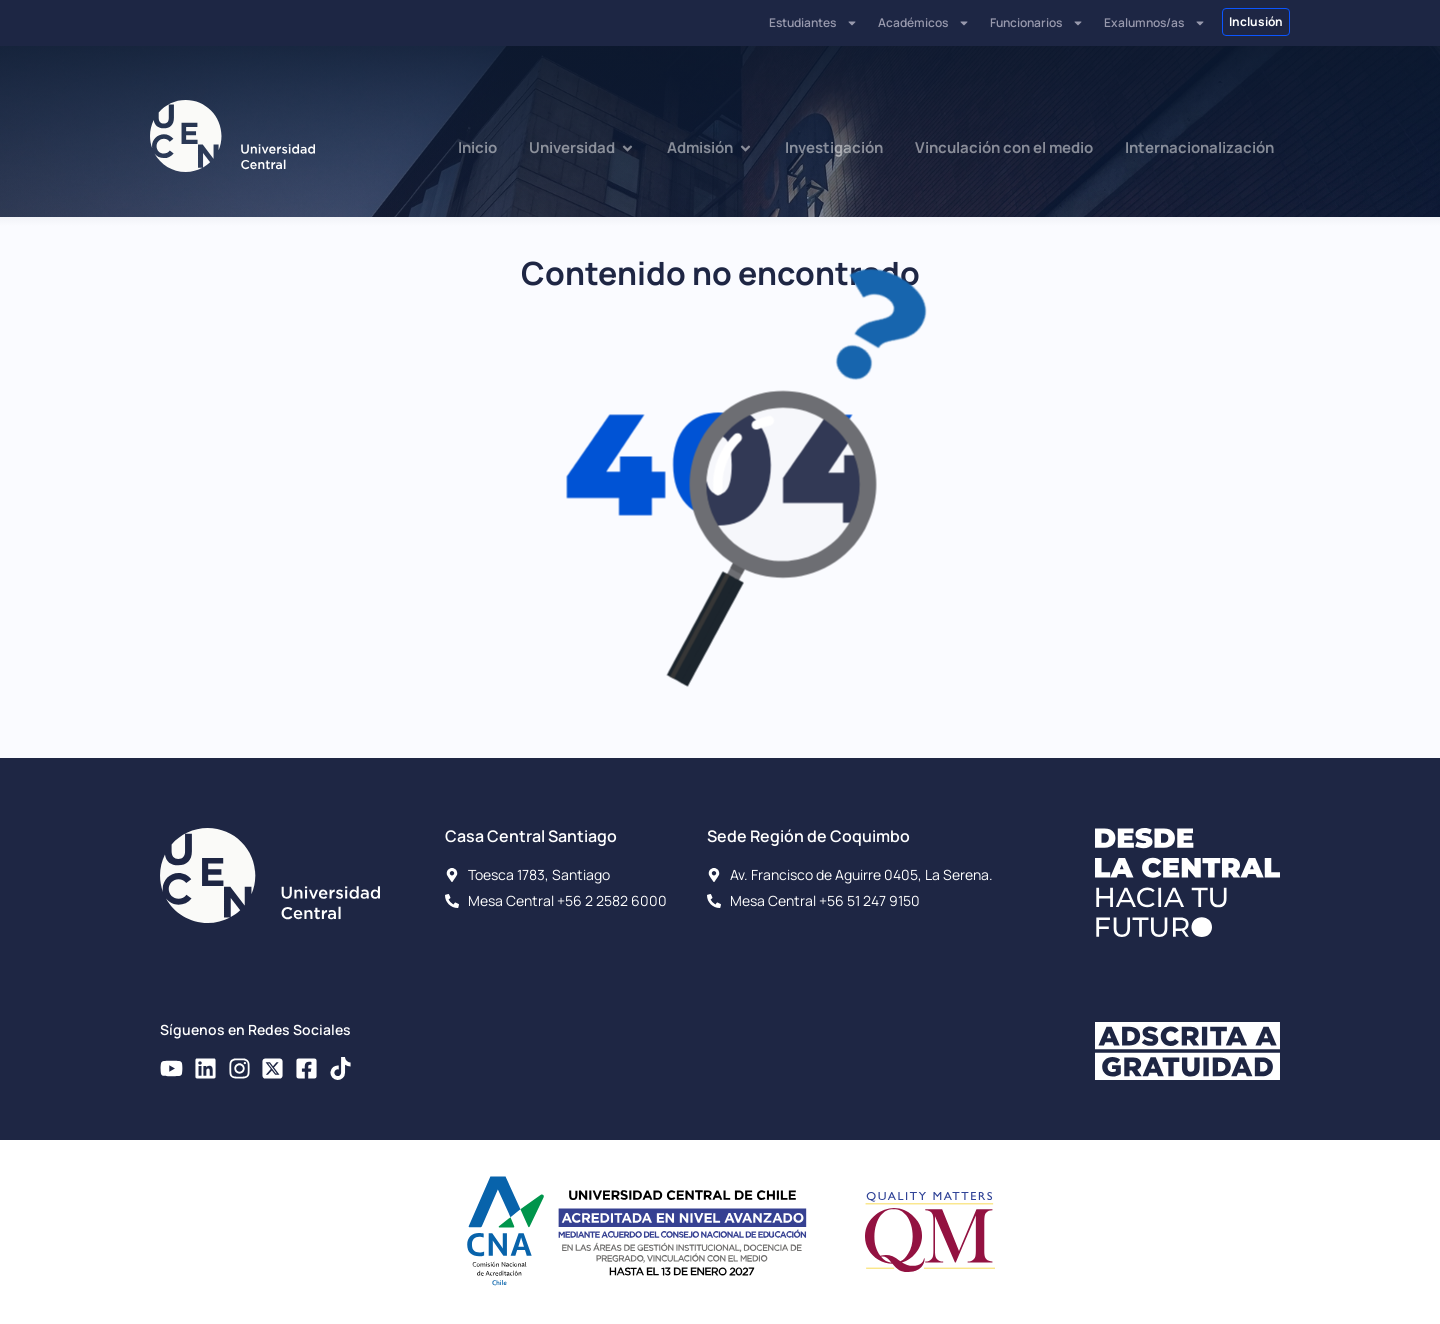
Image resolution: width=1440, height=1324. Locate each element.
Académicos (924, 23)
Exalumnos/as (1155, 23)
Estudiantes (813, 23)
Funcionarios (1037, 23)
